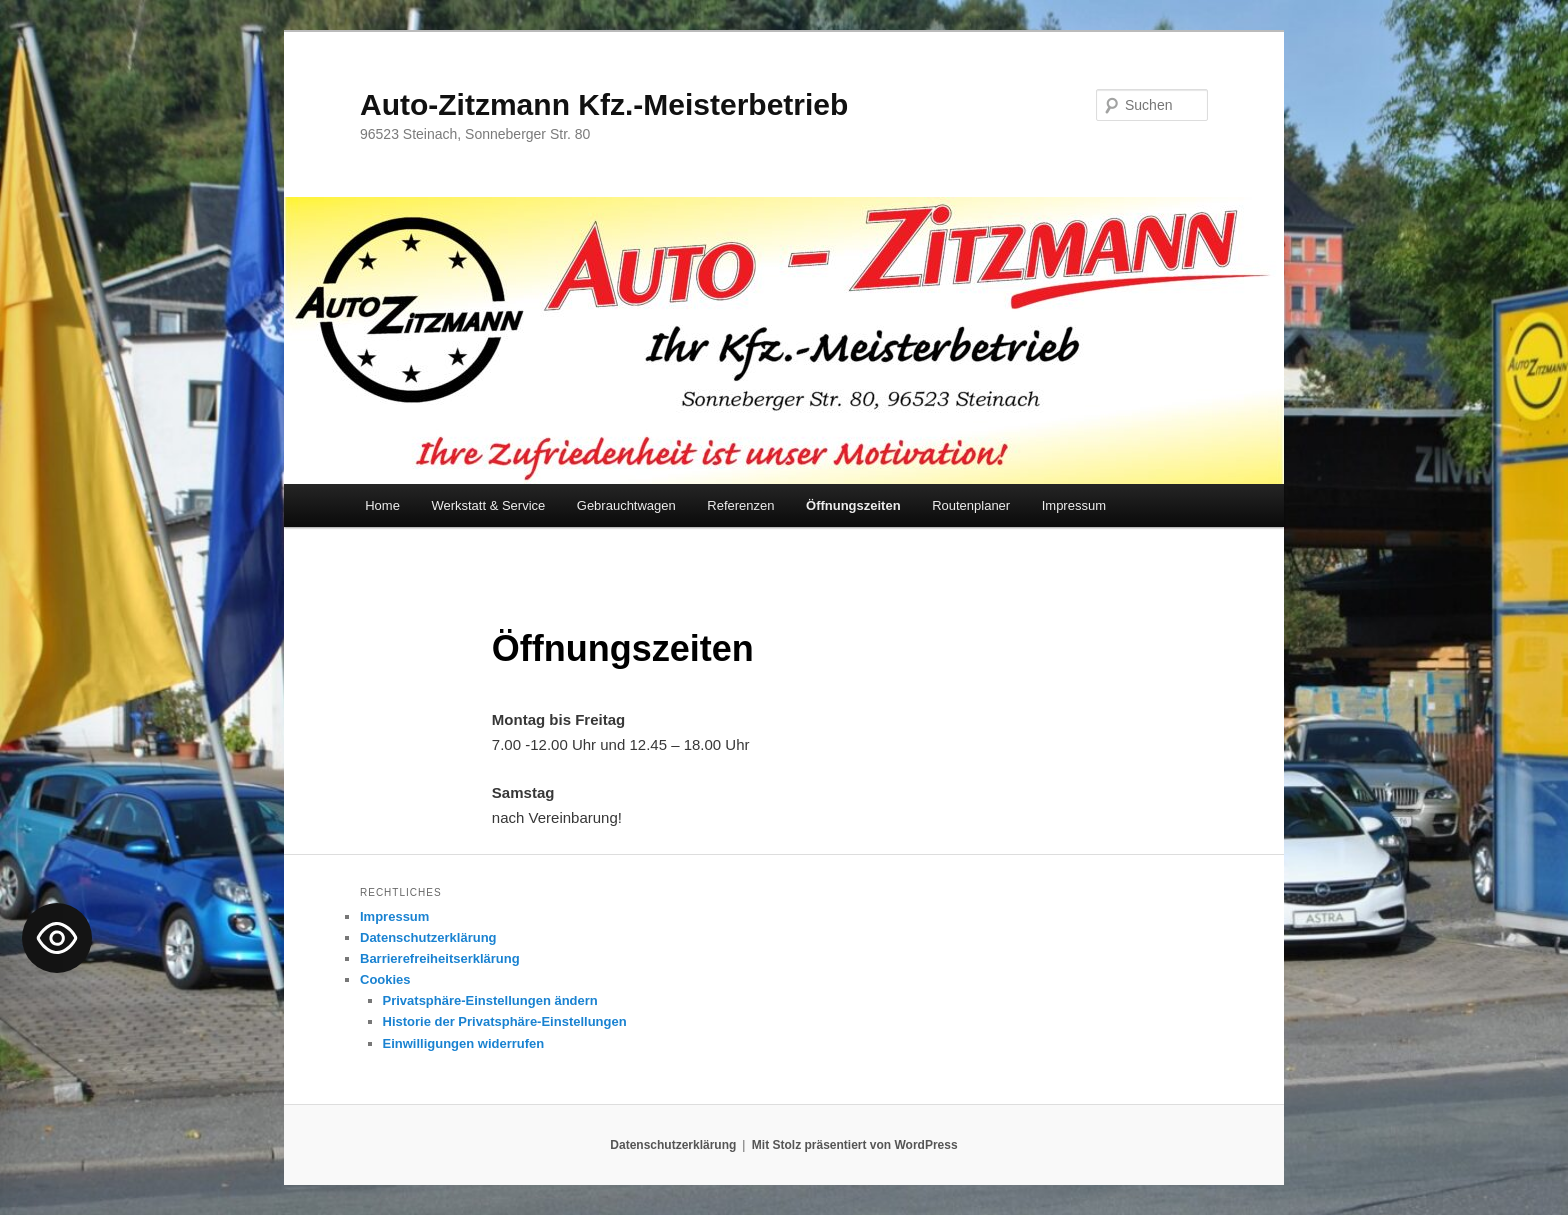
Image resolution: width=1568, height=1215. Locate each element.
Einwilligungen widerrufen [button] (464, 1043)
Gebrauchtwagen (626, 505)
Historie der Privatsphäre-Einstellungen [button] (505, 1021)
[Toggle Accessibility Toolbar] (57, 938)
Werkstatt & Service (488, 505)
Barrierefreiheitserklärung (440, 958)
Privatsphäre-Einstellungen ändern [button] (490, 1000)
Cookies (385, 979)
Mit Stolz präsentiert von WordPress (855, 1145)
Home (382, 505)
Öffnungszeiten (853, 505)
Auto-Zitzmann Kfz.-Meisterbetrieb (604, 104)
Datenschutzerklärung (428, 937)
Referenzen (740, 505)
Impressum (1074, 505)
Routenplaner (971, 505)
